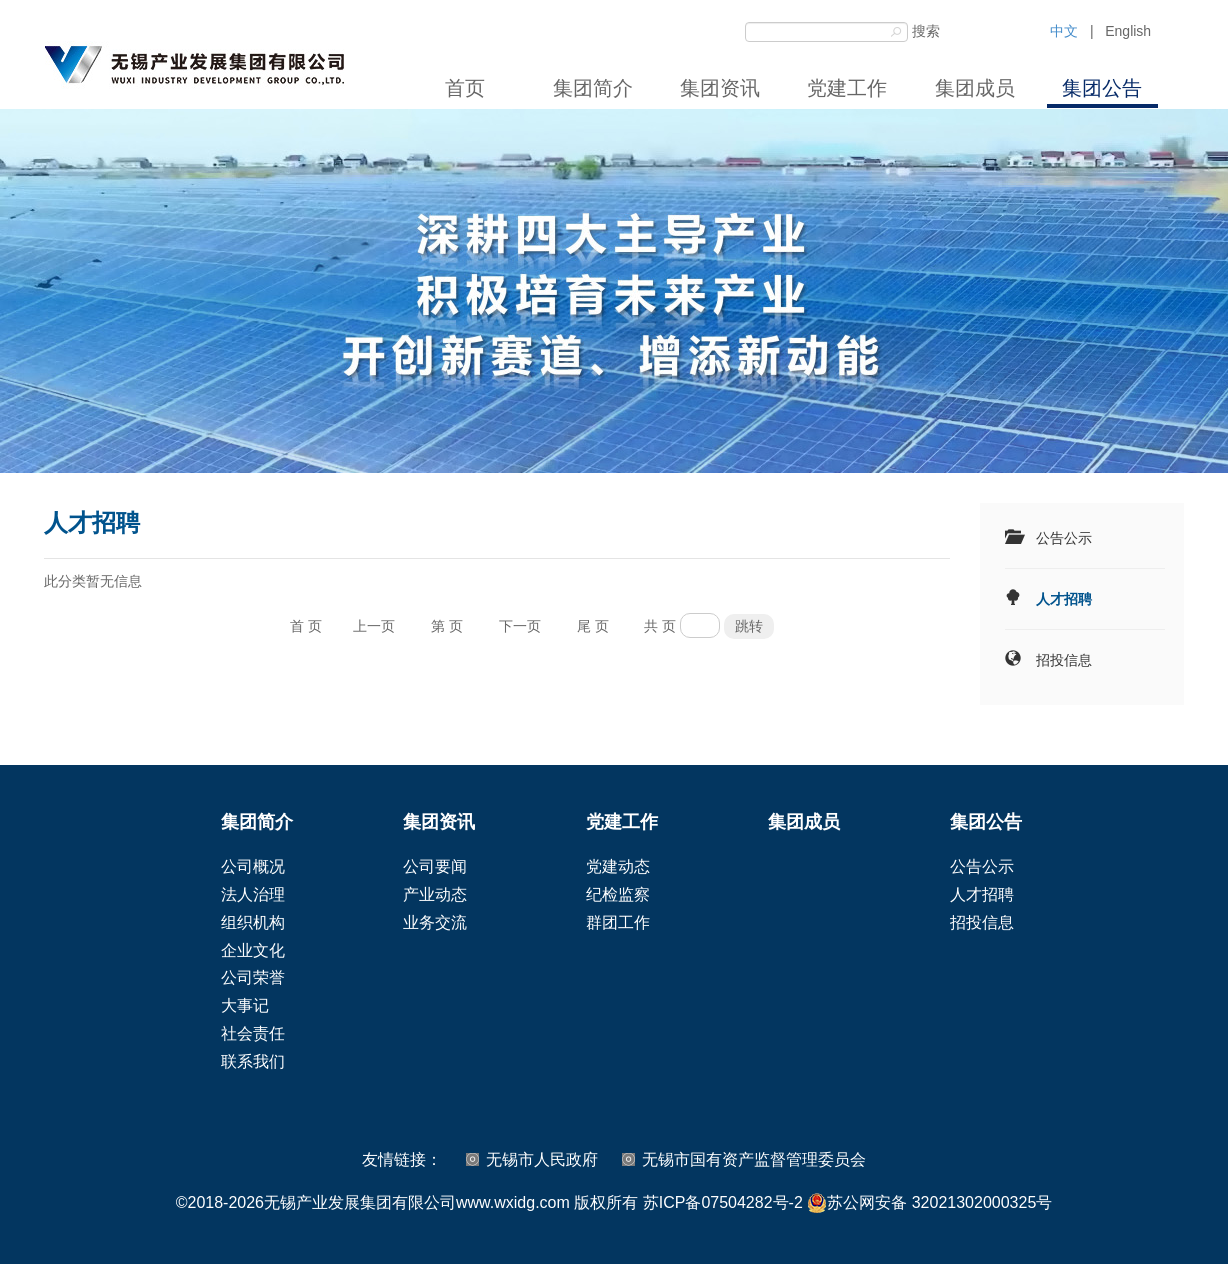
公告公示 (1064, 538)
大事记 (245, 1005)
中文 (1064, 31)
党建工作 (847, 88)
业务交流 (435, 922)
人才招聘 (1064, 599)
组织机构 (253, 922)
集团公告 (1102, 88)
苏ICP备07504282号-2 (723, 1202)
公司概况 (253, 866)
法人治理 (253, 894)
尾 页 (593, 626)
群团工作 (618, 922)
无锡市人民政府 (542, 1159)
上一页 (374, 626)
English (1128, 31)
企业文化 (253, 950)
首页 (465, 88)
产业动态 (435, 894)
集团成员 (975, 88)
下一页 (520, 626)
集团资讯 (720, 88)
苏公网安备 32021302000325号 (929, 1203)
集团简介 (593, 88)
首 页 (306, 626)
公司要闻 (435, 866)
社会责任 (253, 1033)
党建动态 (618, 866)
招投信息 (1064, 660)
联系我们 (253, 1061)
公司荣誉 (253, 977)
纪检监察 (618, 894)
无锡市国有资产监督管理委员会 (754, 1159)
